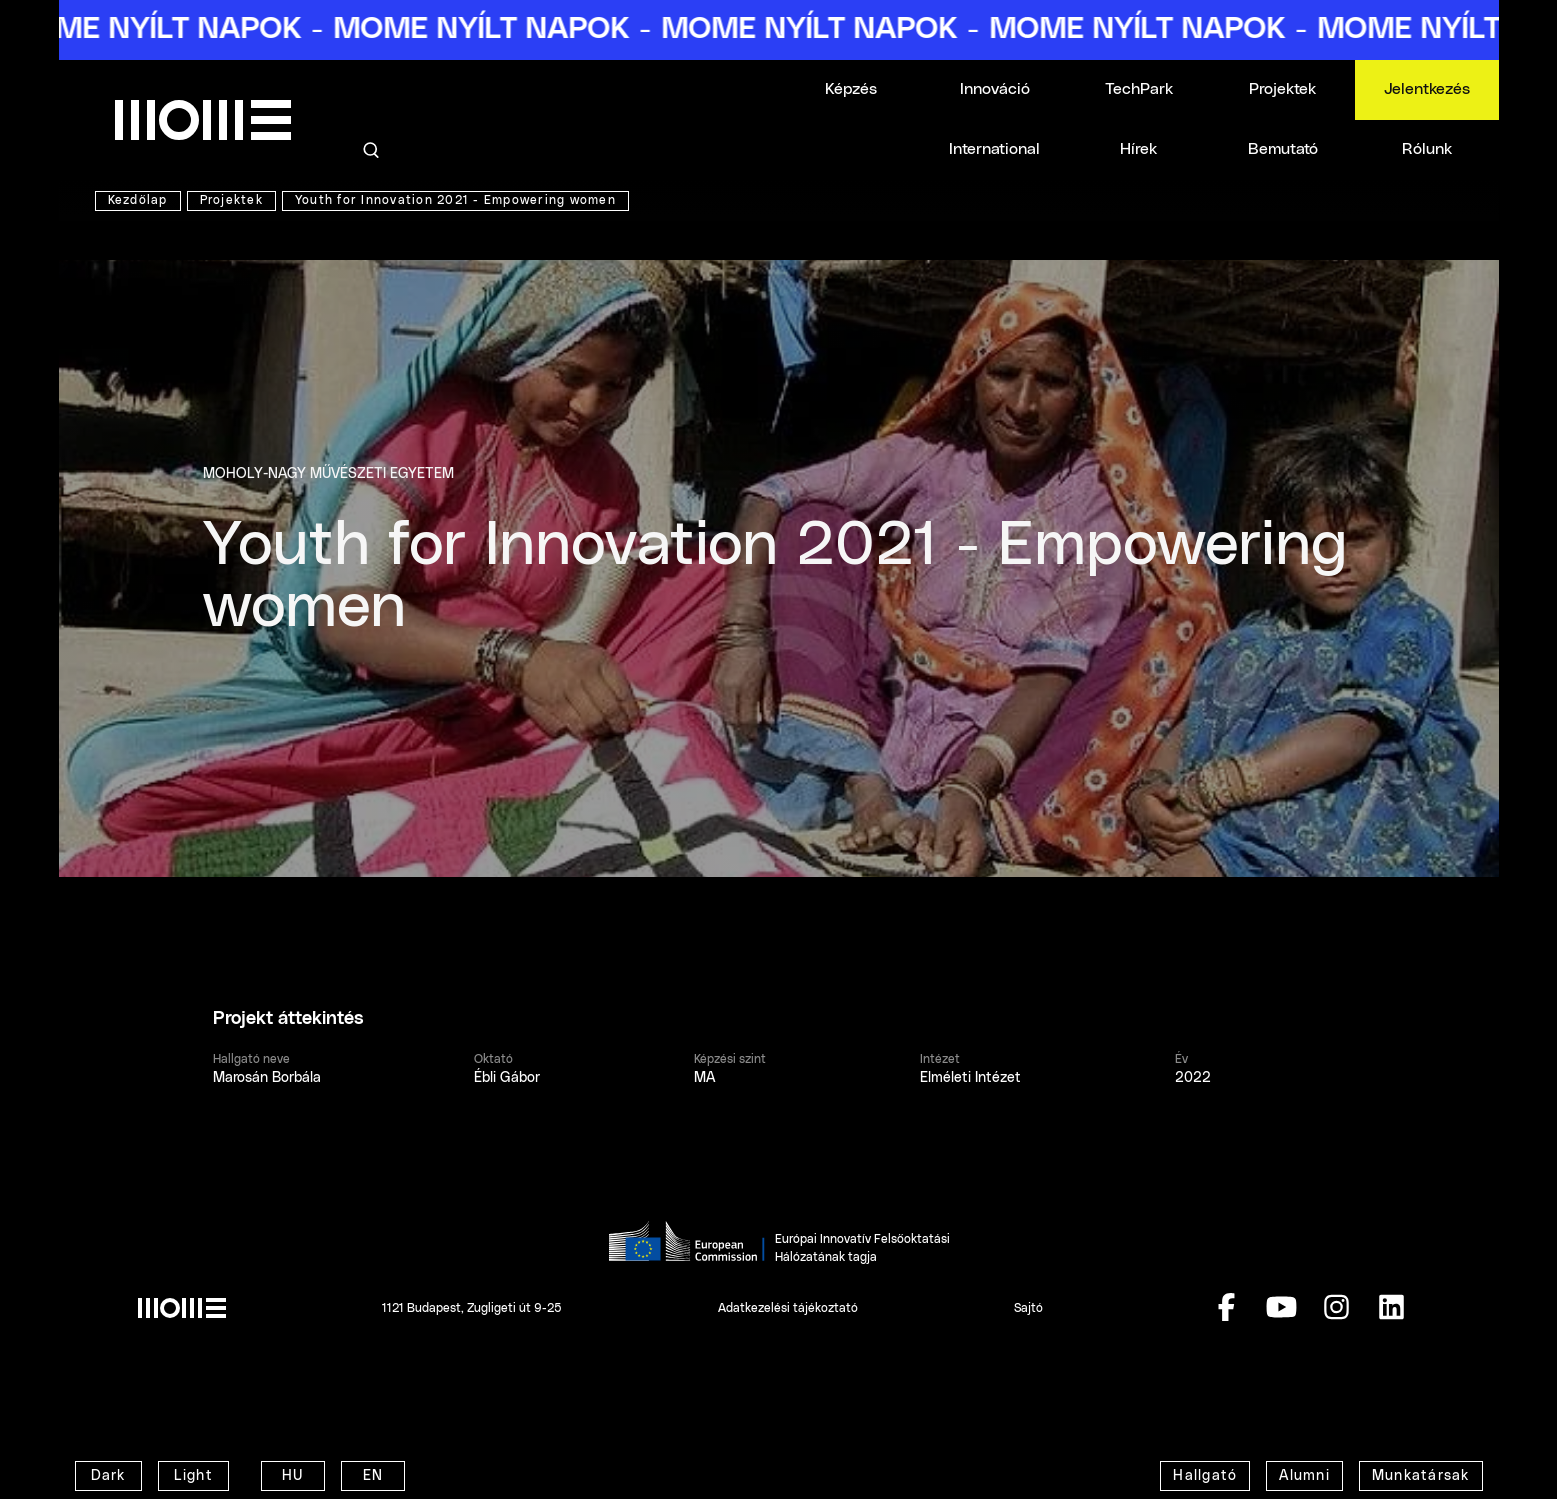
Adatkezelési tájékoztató (788, 1308)
